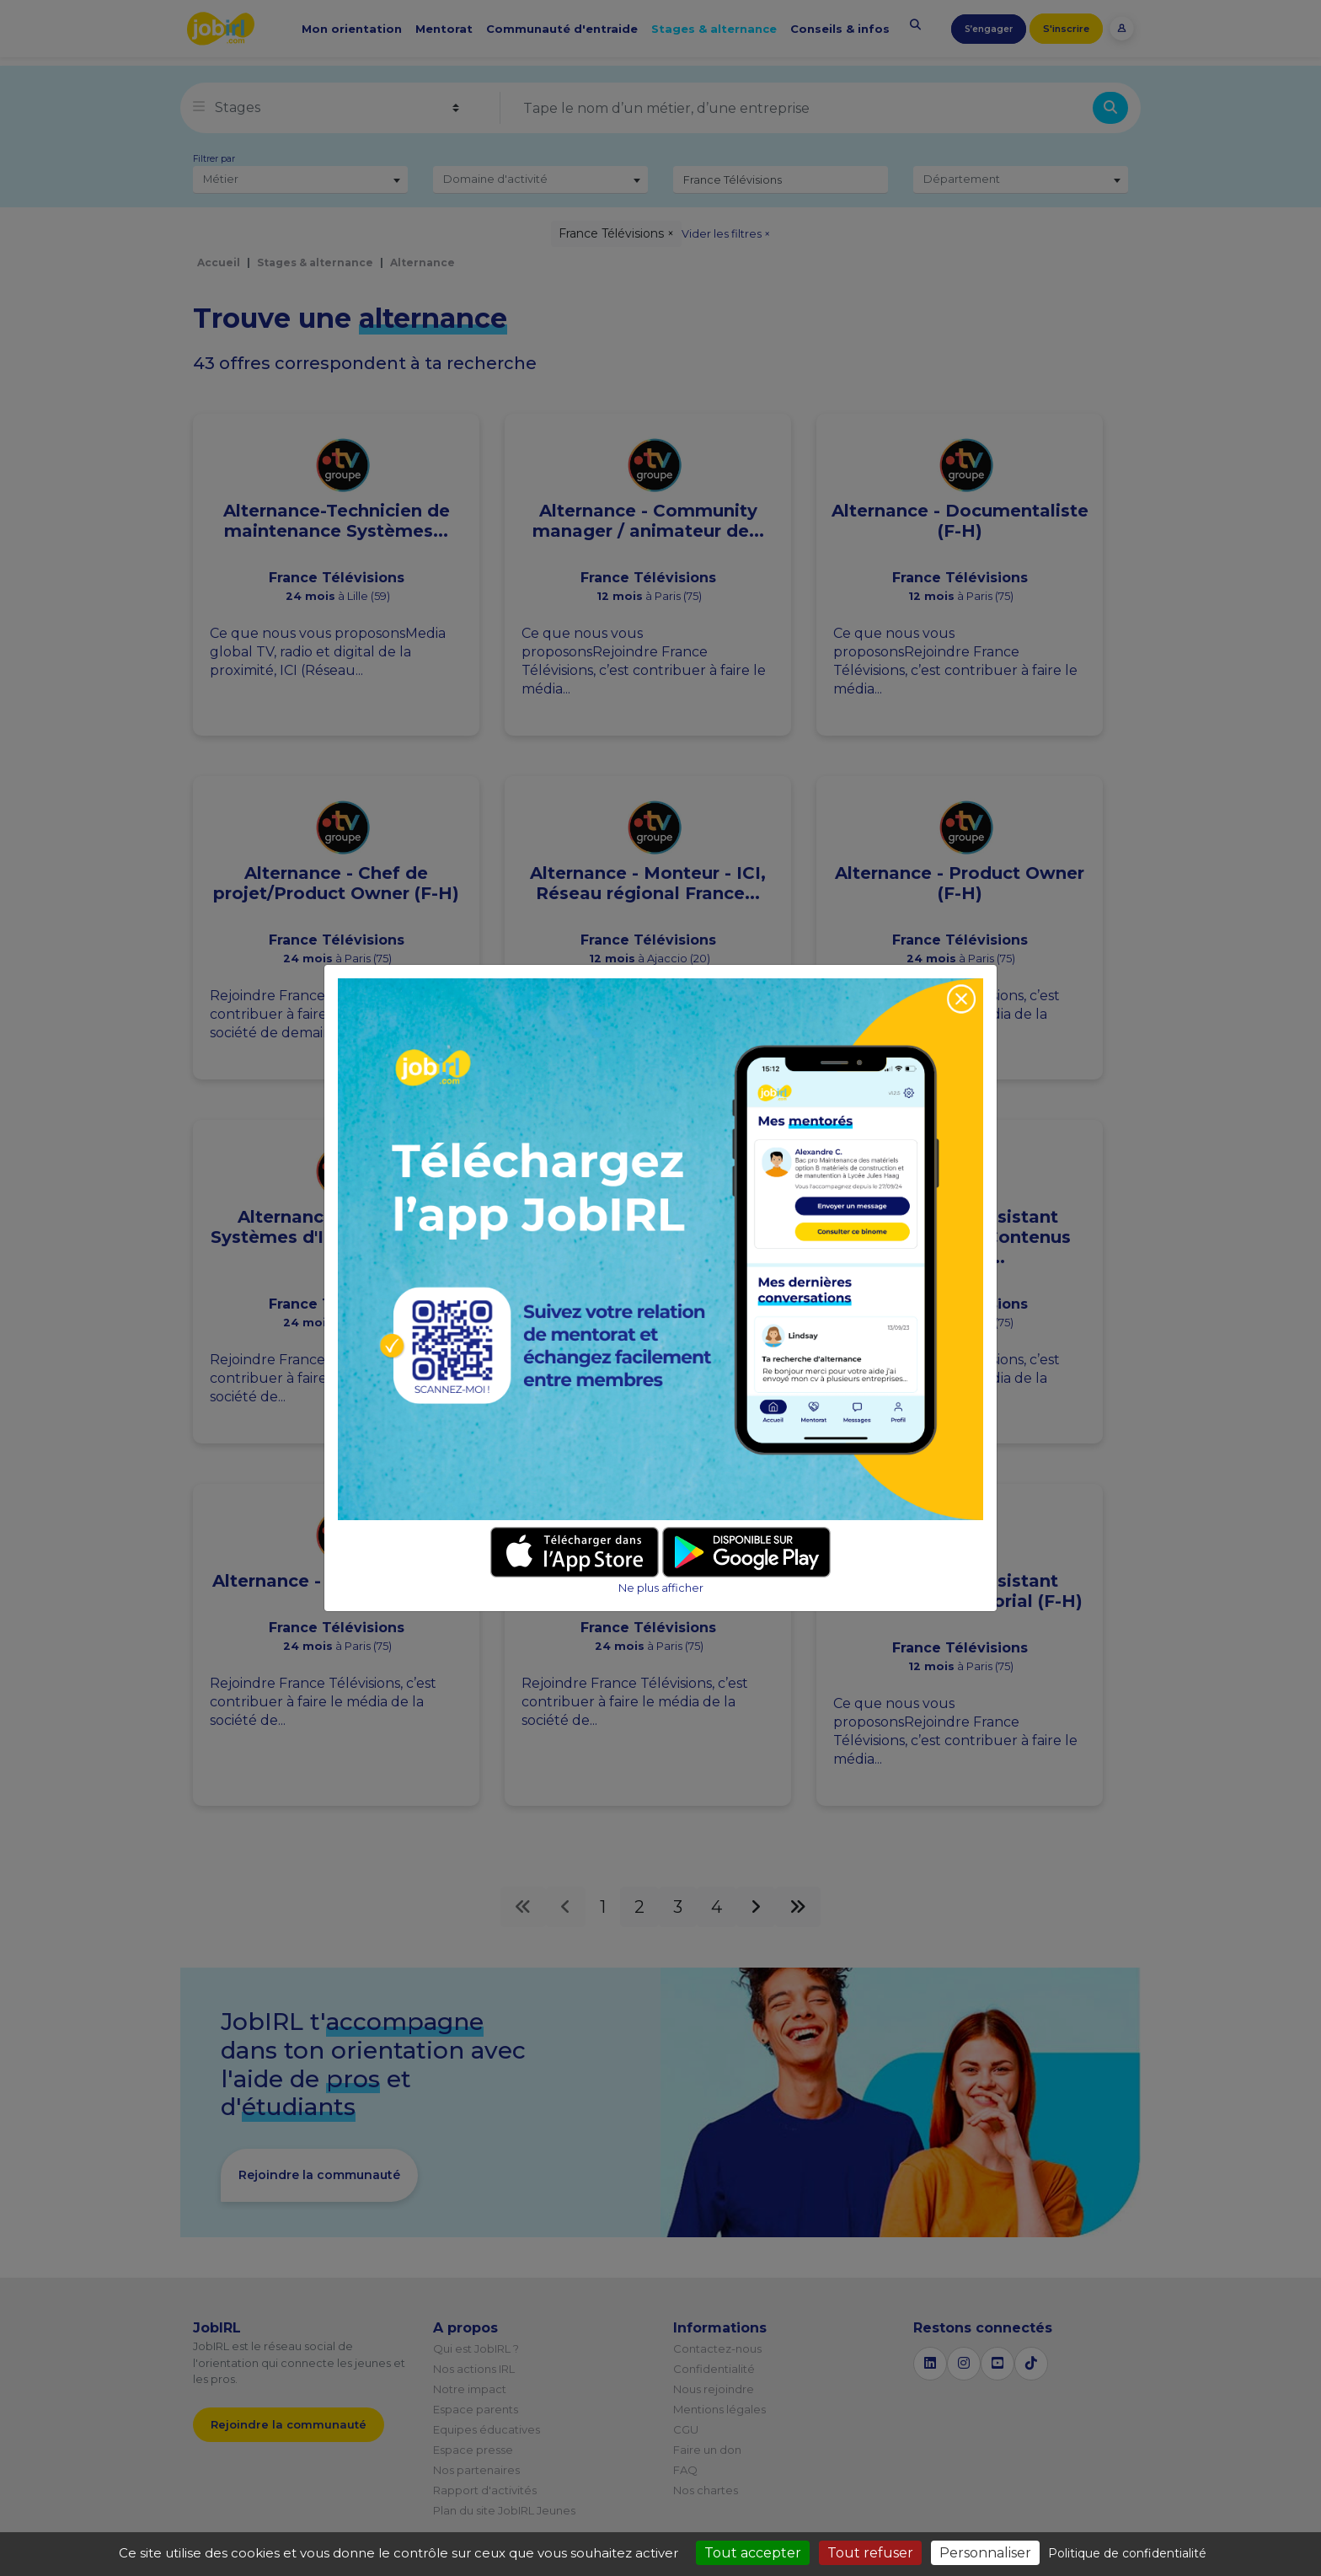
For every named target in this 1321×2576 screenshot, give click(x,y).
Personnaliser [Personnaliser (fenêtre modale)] (985, 2553)
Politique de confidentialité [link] (1127, 2553)
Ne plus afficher (660, 1588)
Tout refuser (870, 2553)
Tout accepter (752, 2553)
